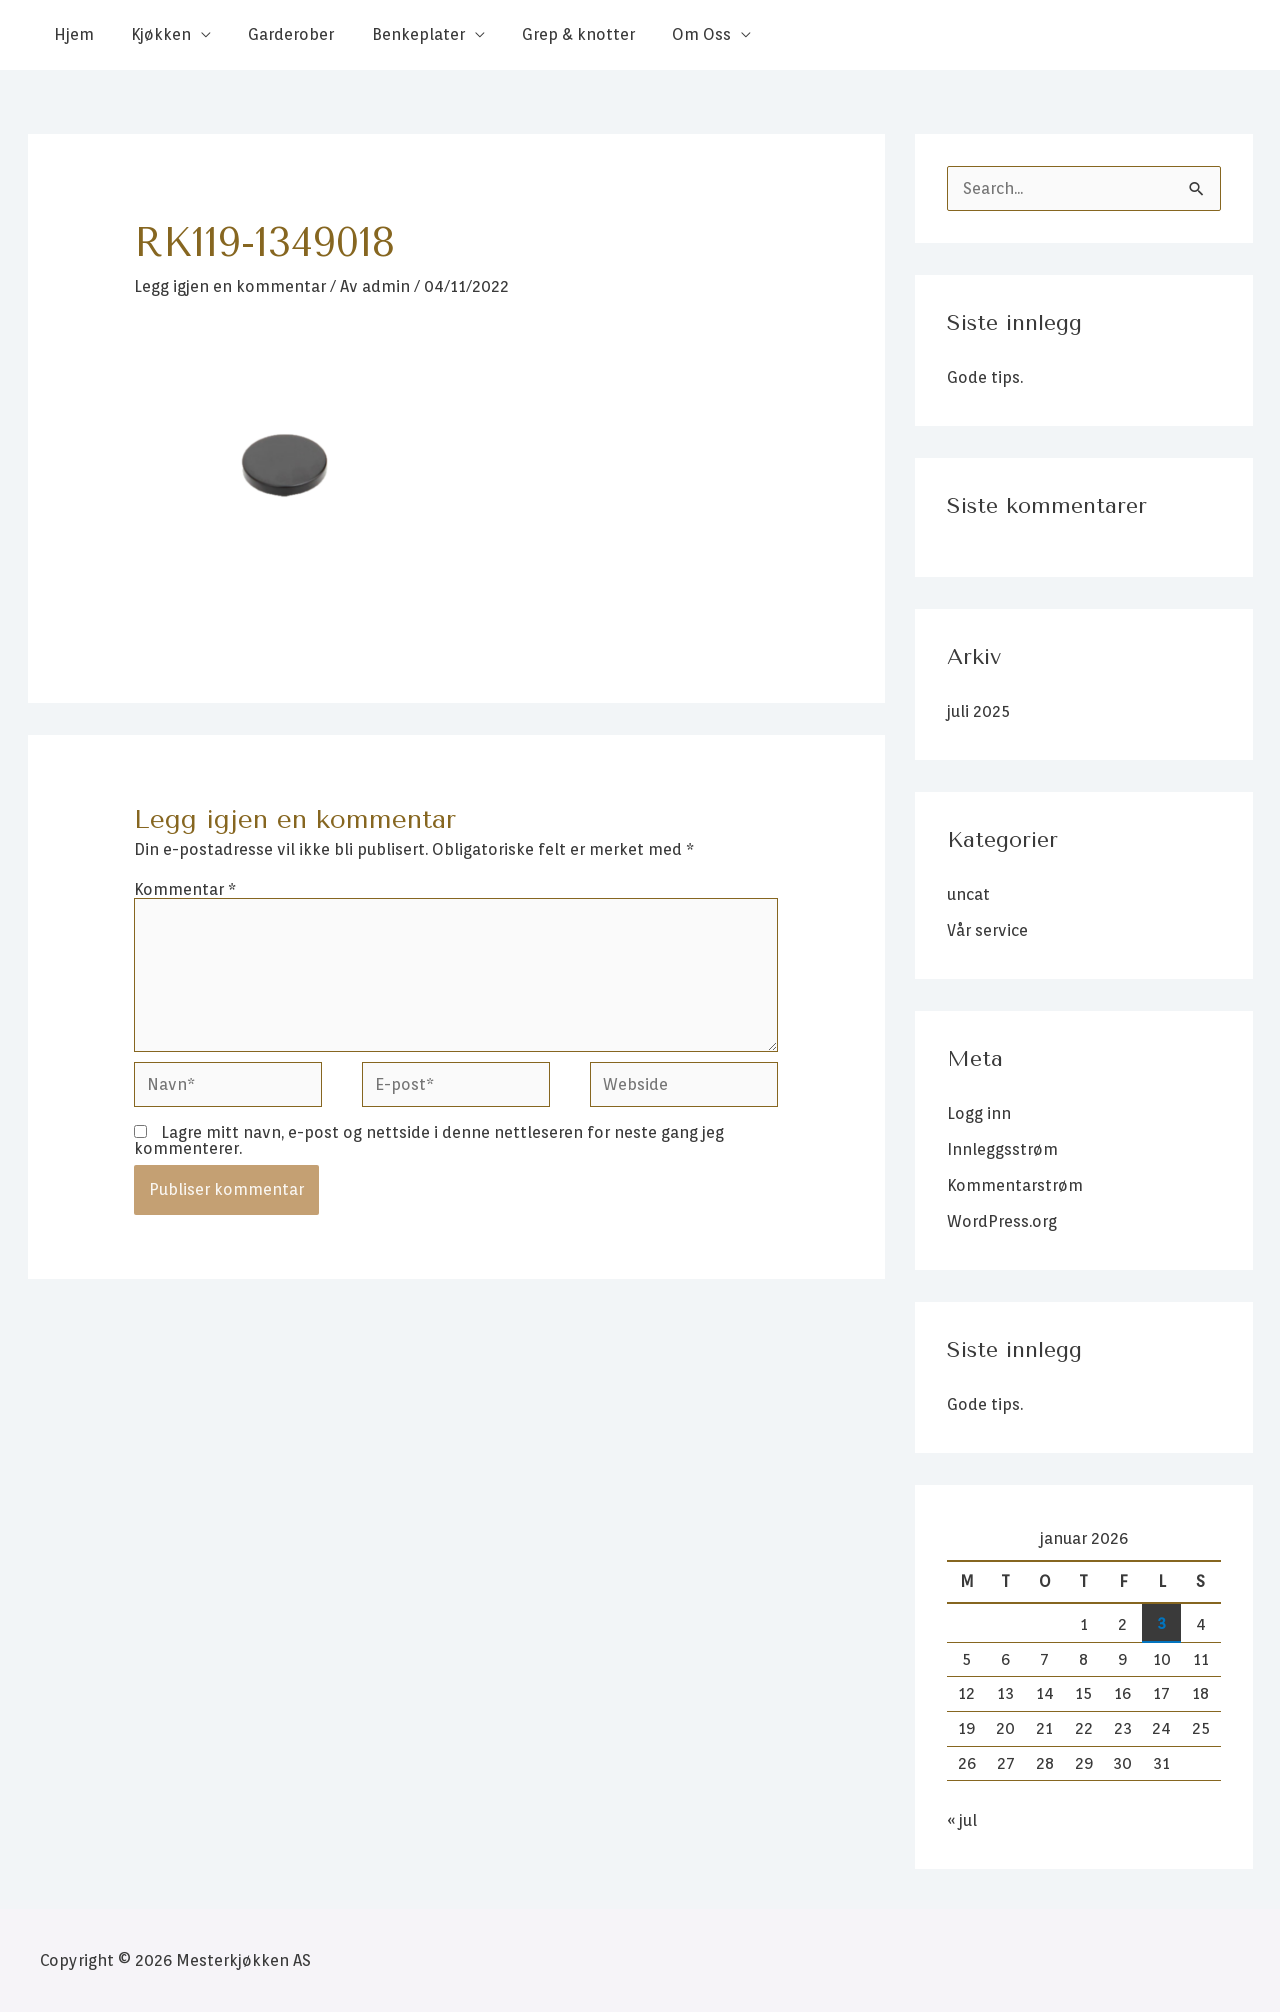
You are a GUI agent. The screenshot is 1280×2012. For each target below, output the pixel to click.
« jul (962, 1820)
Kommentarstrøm (1015, 1185)
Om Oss (672, 34)
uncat (968, 894)
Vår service (987, 930)
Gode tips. (985, 377)
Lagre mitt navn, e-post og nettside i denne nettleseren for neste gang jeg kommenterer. (429, 1140)
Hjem (71, 34)
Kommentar (185, 889)
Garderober (278, 34)
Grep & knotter (554, 34)
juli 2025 (978, 711)
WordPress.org (1002, 1221)
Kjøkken (153, 34)
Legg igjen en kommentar (230, 286)
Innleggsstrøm (1002, 1149)
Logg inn (979, 1113)
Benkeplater (399, 34)
